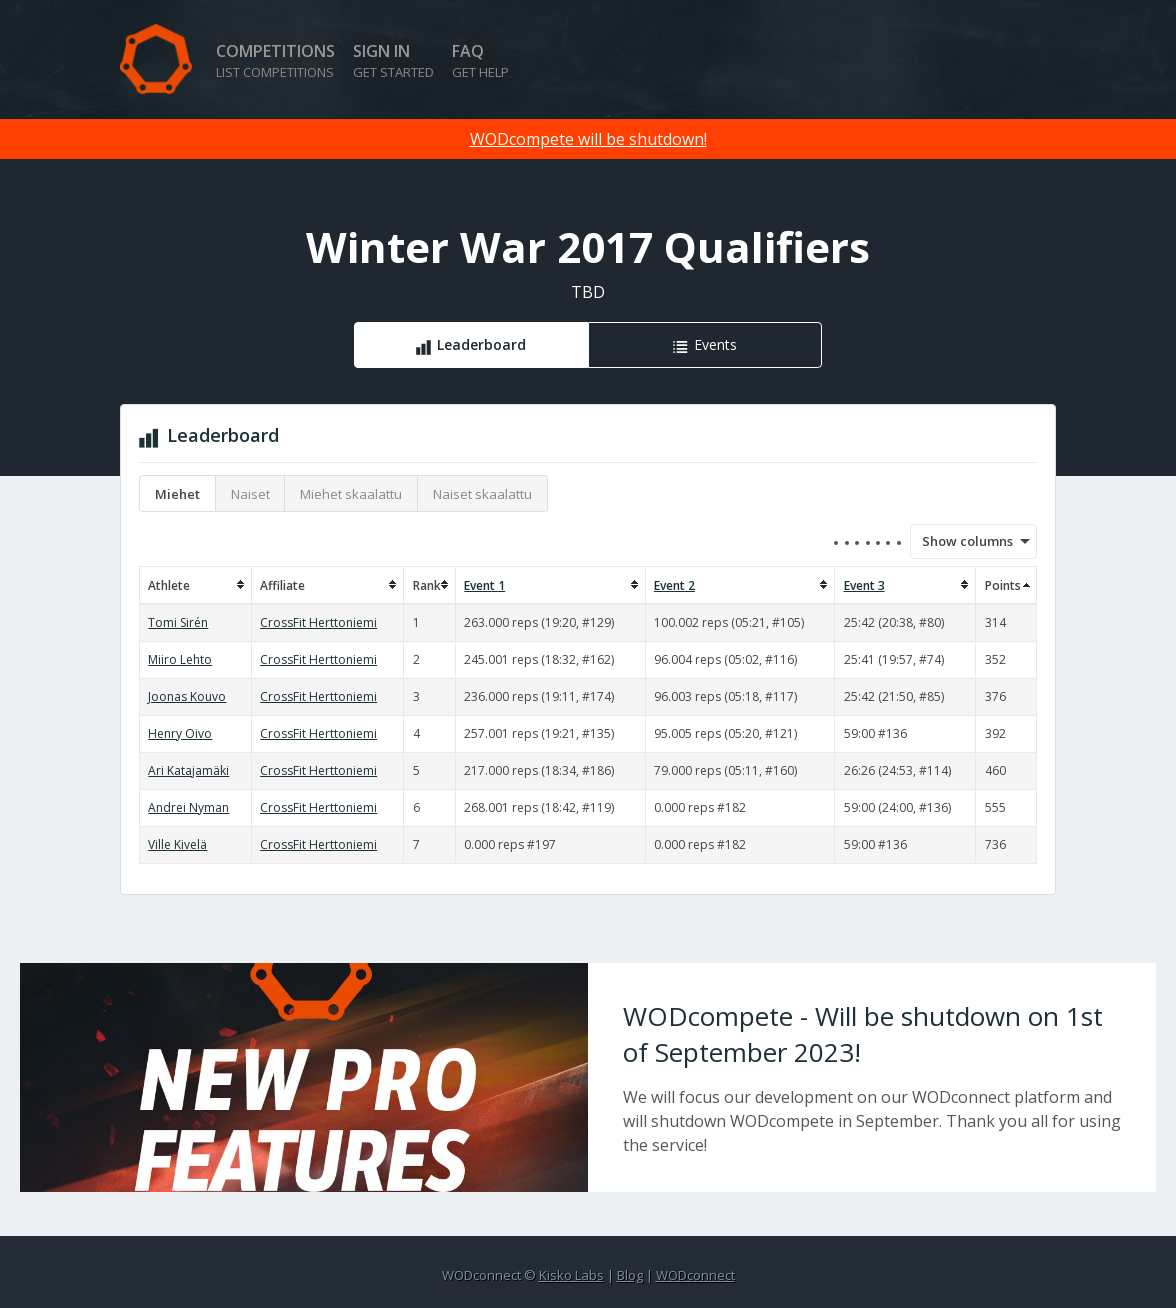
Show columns (961, 541)
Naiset (250, 494)
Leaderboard (481, 344)
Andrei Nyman (188, 807)
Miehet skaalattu (351, 494)
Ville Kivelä (177, 844)
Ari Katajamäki (188, 770)
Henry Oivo (180, 733)
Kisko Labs (571, 1275)
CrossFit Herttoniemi (318, 622)
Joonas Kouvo (187, 696)
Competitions (275, 60)
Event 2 (674, 585)
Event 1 (484, 585)
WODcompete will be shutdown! (588, 139)
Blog (630, 1275)
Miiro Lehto (180, 659)
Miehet (177, 494)
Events (715, 344)
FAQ (480, 60)
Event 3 (864, 585)
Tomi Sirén (178, 622)
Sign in (393, 60)
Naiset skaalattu (482, 494)
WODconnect (695, 1275)
